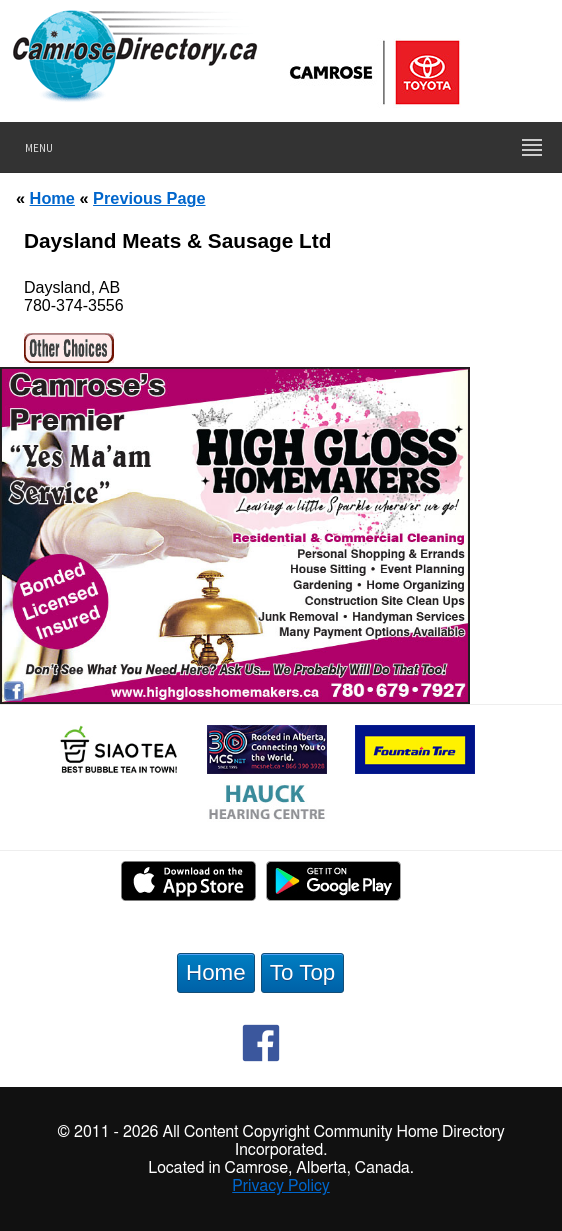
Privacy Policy (281, 1186)
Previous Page (149, 198)
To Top (303, 972)
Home (52, 198)
